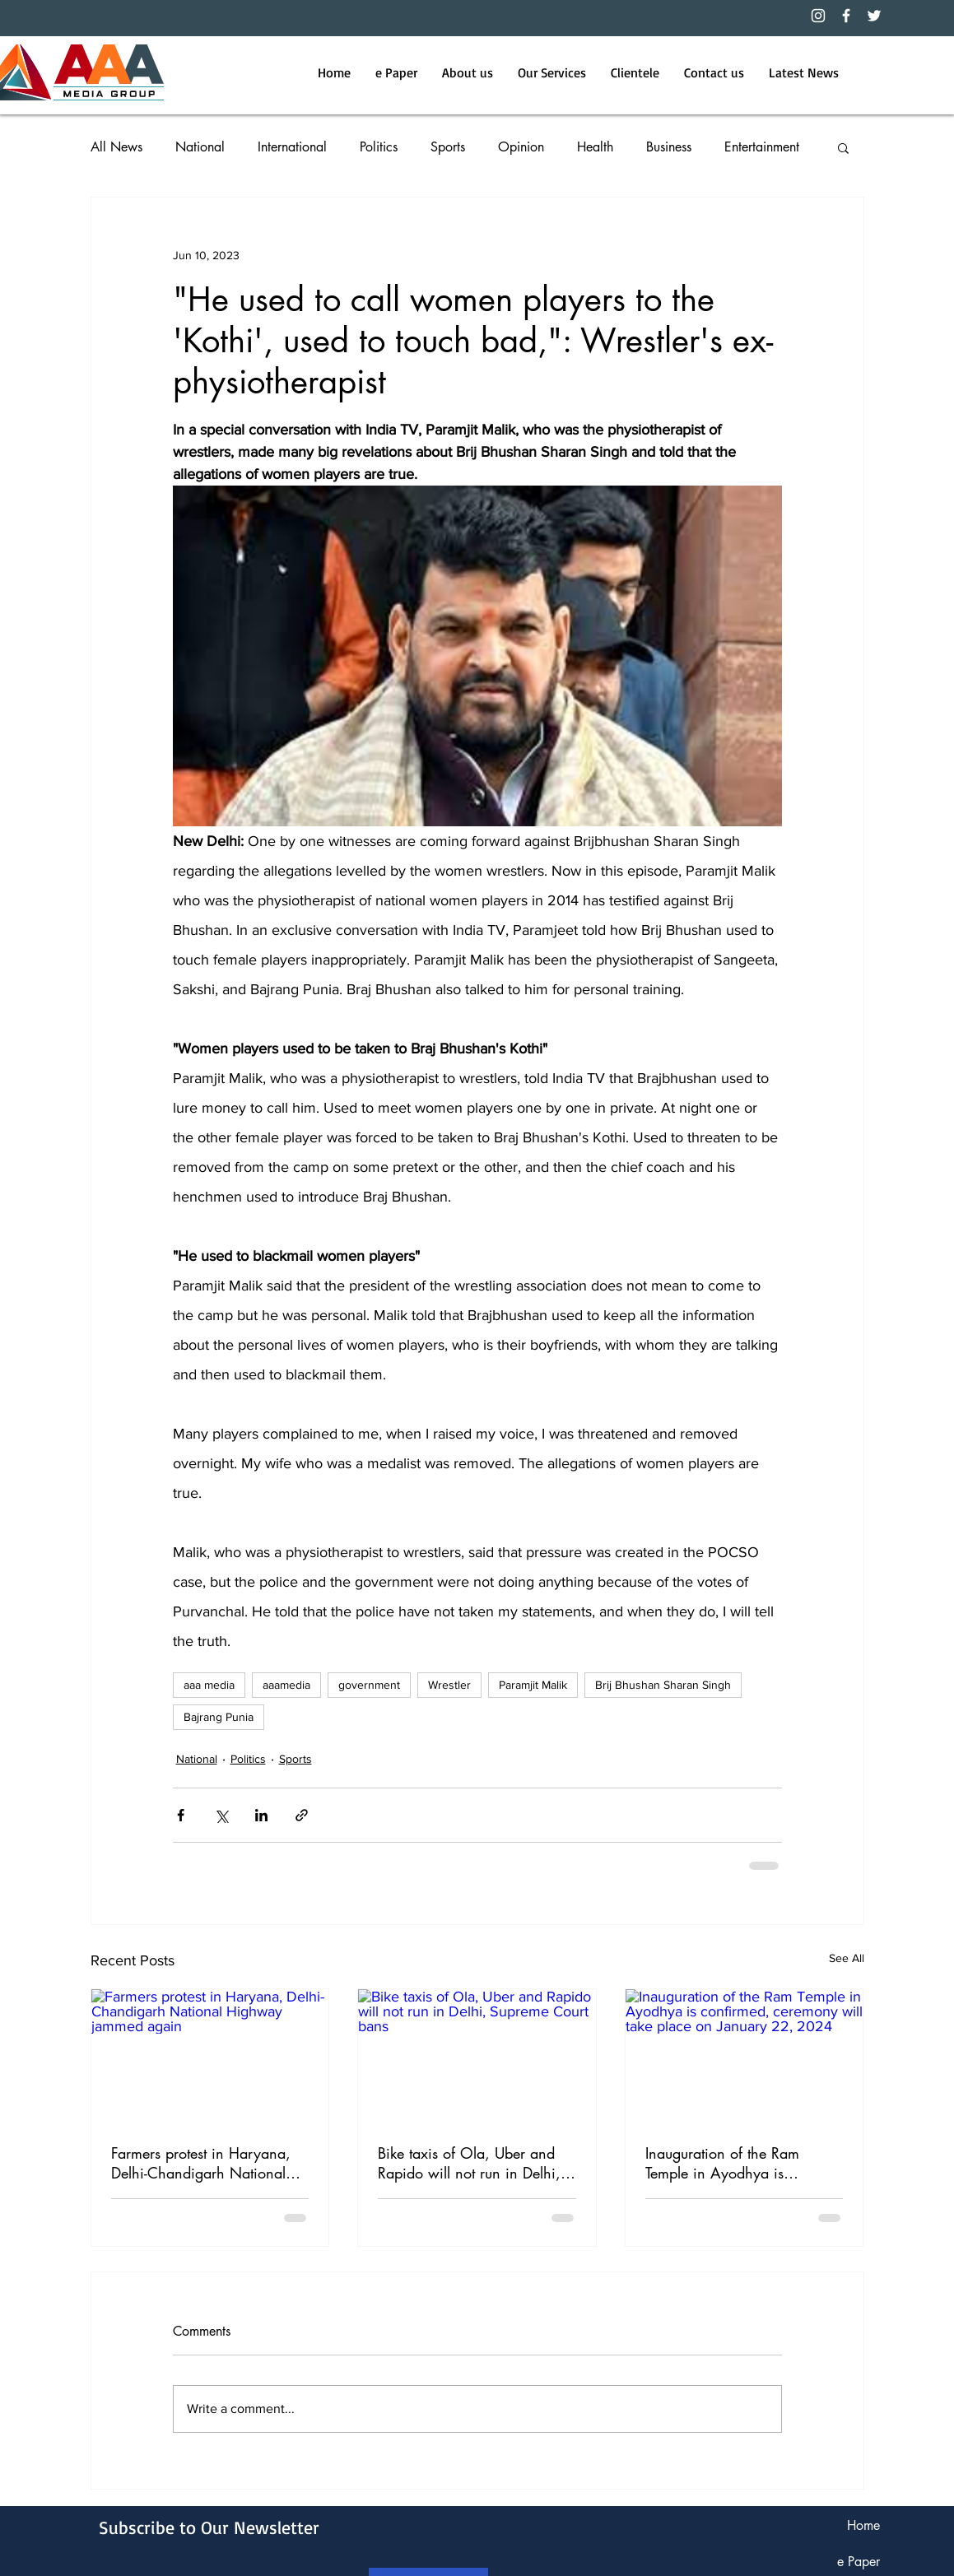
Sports (447, 147)
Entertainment (761, 147)
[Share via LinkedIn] (261, 1815)
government (369, 1684)
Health (595, 147)
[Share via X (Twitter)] (221, 1815)
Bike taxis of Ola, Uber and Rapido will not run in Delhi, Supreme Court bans (469, 2163)
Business (668, 147)
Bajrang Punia (219, 1716)
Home (863, 2525)
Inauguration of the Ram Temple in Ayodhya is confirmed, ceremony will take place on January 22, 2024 (742, 2163)
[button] (843, 147)
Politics (379, 147)
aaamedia (286, 1684)
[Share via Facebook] (180, 1815)
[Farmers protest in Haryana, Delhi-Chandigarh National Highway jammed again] (210, 2056)
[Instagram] (818, 16)
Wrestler (449, 1684)
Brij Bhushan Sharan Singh (663, 1684)
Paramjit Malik (533, 1684)
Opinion (521, 147)
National (200, 147)
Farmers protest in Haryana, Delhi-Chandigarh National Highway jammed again (201, 2163)
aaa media (209, 1684)
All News (116, 147)
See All (846, 1958)
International (292, 147)
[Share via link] (301, 1815)
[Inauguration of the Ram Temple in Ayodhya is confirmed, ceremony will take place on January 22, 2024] (744, 2056)
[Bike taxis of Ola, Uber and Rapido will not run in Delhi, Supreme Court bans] (477, 2056)
